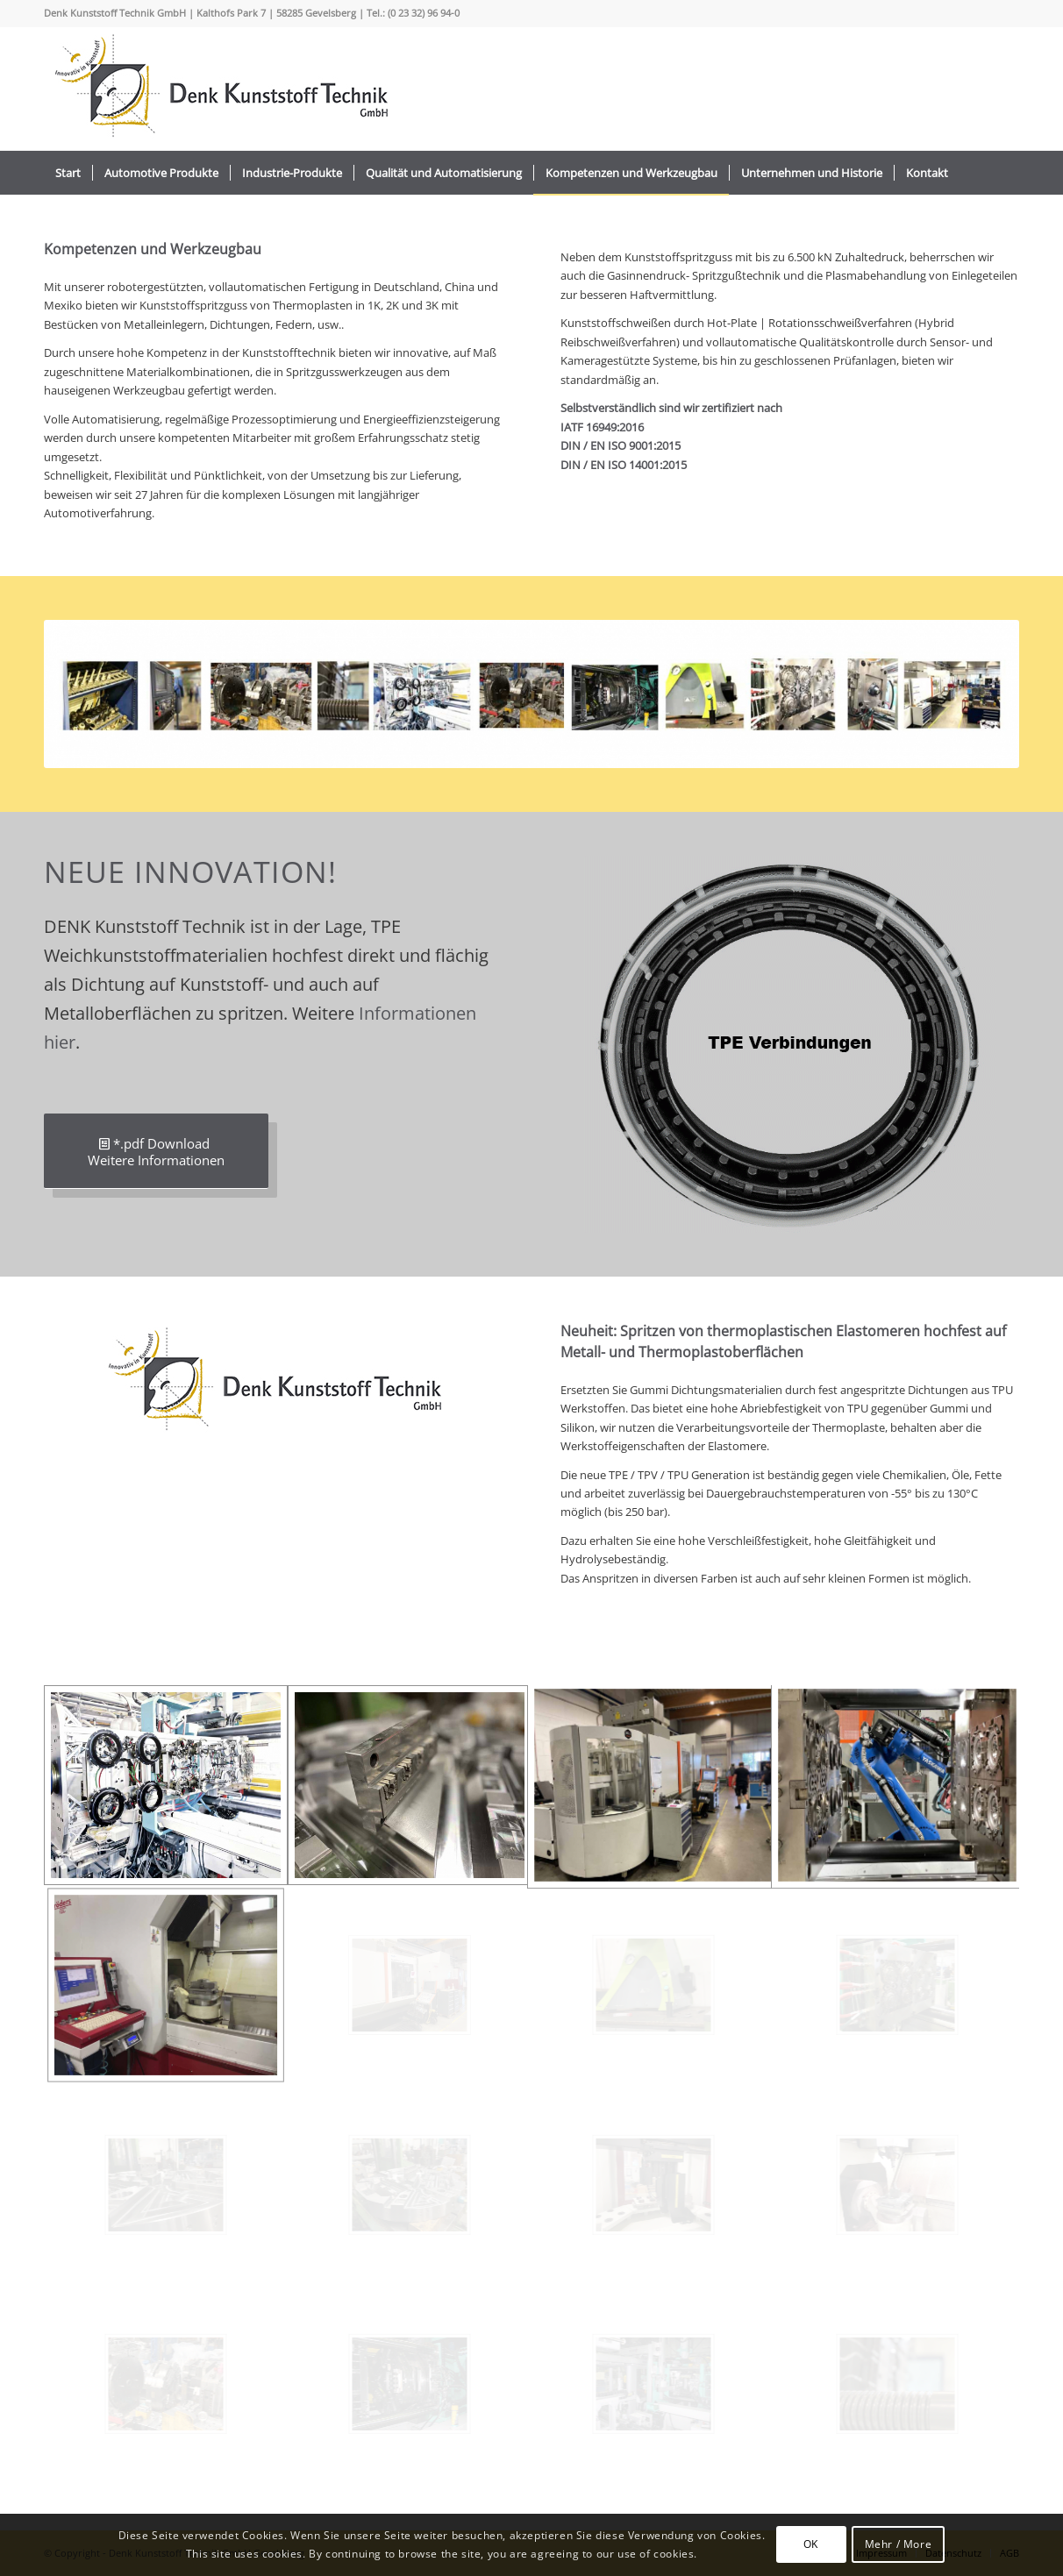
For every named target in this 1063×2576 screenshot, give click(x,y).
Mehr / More (898, 2544)
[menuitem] (68, 173)
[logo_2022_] (219, 88)
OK (810, 2544)
